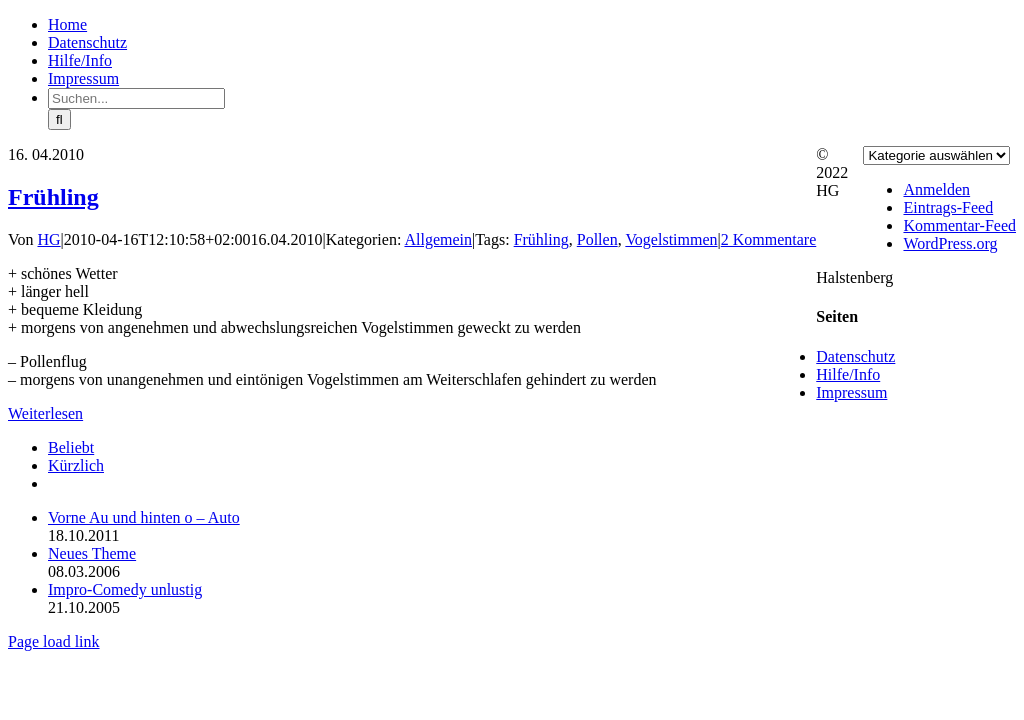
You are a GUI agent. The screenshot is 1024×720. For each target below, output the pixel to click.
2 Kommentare (769, 239)
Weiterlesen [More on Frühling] (45, 413)
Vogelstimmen (671, 239)
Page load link (54, 641)
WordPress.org (950, 243)
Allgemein (438, 239)
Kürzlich (76, 465)
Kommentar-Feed (959, 225)
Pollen (597, 239)
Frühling (53, 197)
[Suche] (59, 119)
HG (49, 239)
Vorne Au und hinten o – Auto (144, 517)
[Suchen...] (136, 98)
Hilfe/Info (848, 374)
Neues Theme (92, 553)
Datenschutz (855, 356)
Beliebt (71, 447)
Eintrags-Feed (948, 207)
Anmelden (936, 189)
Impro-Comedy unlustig (125, 589)
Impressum (851, 392)
